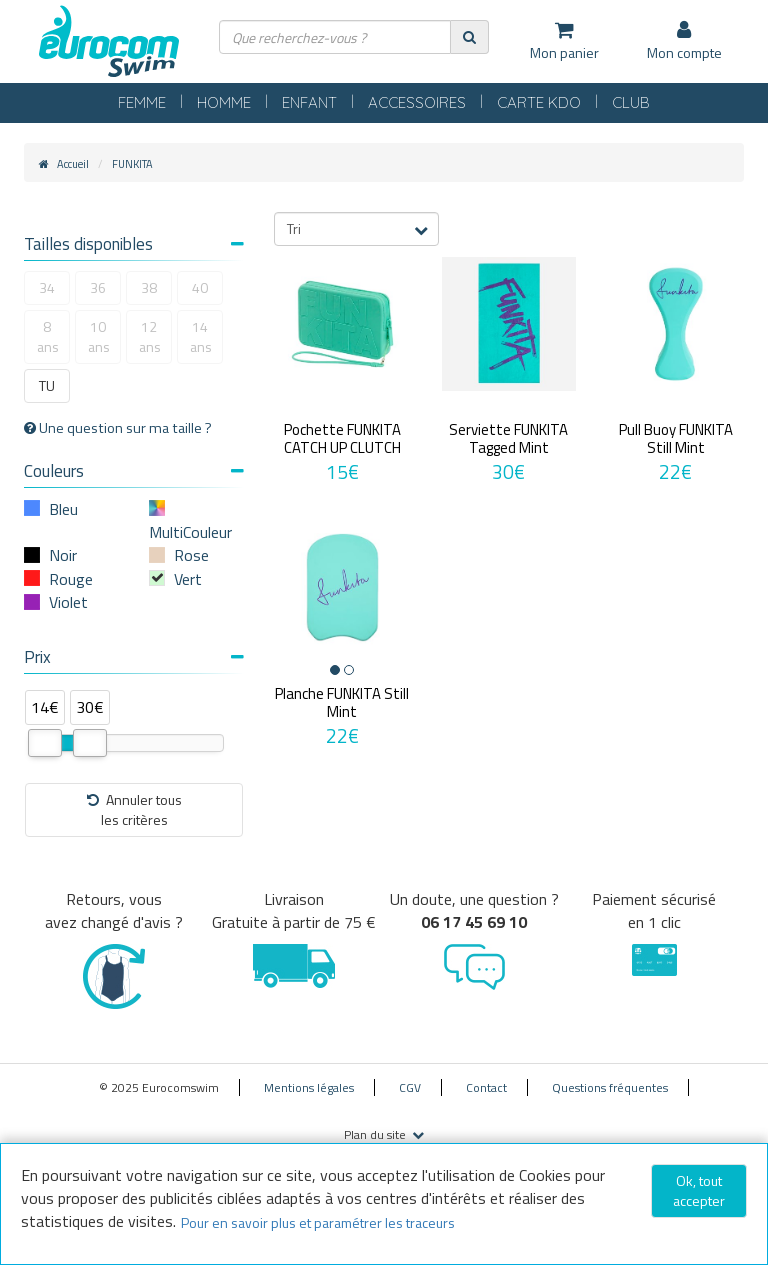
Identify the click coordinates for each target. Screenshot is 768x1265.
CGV (410, 1087)
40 (200, 287)
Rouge (71, 579)
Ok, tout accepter (699, 1190)
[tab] (134, 246)
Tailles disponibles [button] (134, 244)
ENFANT (309, 102)
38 (149, 287)
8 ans (48, 336)
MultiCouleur (190, 532)
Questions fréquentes (610, 1087)
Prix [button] (134, 657)
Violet (68, 602)
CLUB (631, 102)
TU (47, 385)
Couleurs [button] (134, 471)
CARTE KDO (539, 102)
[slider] (45, 743)
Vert (188, 579)
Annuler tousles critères (134, 809)
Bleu (63, 509)
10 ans (99, 336)
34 (47, 287)
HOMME (224, 102)
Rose (191, 555)
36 (98, 287)
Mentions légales (309, 1087)
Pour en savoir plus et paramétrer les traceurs (318, 1222)
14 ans (201, 336)
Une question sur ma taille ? (118, 428)
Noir (63, 555)
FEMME (142, 102)
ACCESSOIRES (417, 102)
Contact (486, 1087)
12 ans (150, 336)
